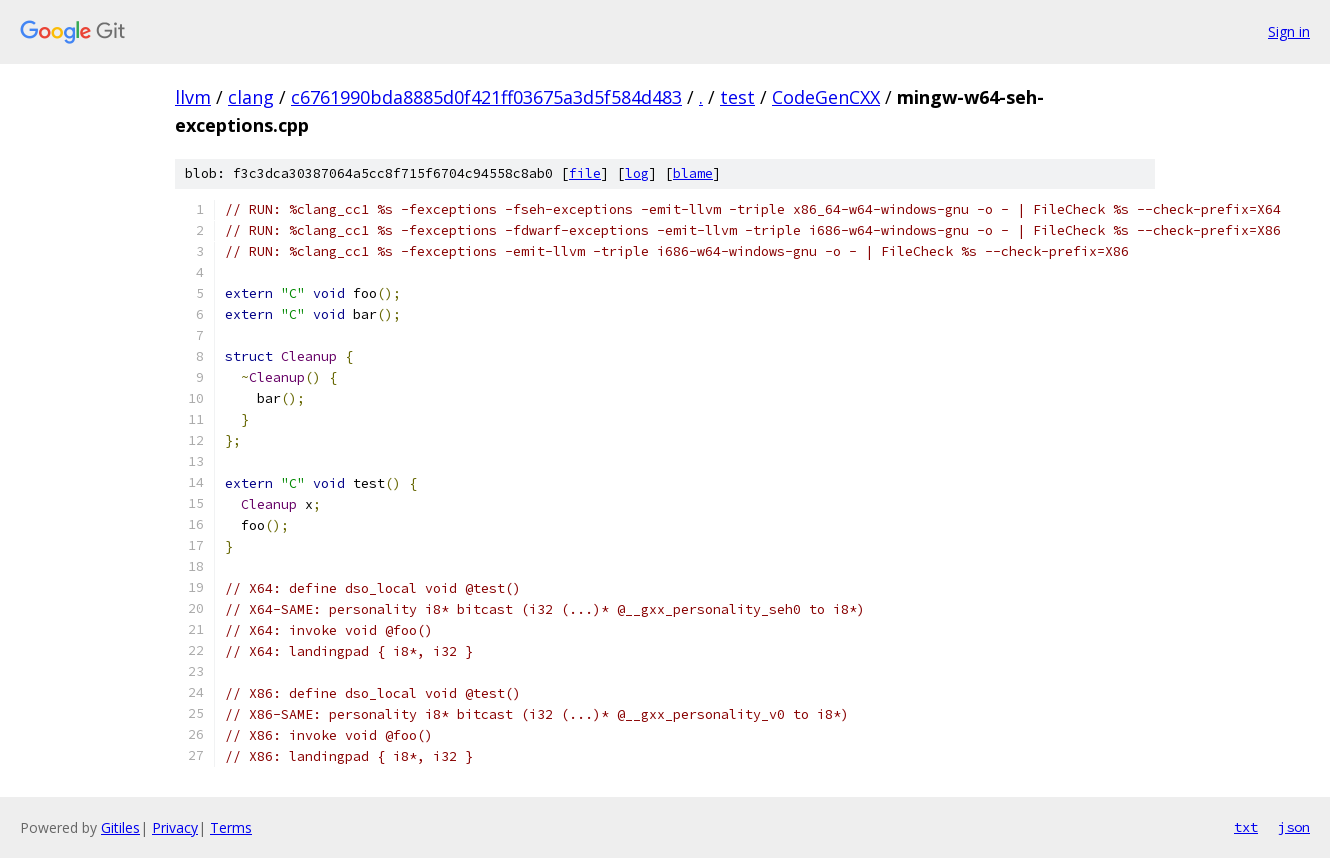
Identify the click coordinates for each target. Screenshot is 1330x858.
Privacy (175, 827)
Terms (231, 827)
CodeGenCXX (826, 97)
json (1294, 827)
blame (693, 173)
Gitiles (120, 827)
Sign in (1289, 31)
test (737, 97)
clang (251, 97)
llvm (193, 97)
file (585, 173)
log (637, 173)
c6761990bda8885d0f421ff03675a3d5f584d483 (486, 97)
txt (1246, 827)
